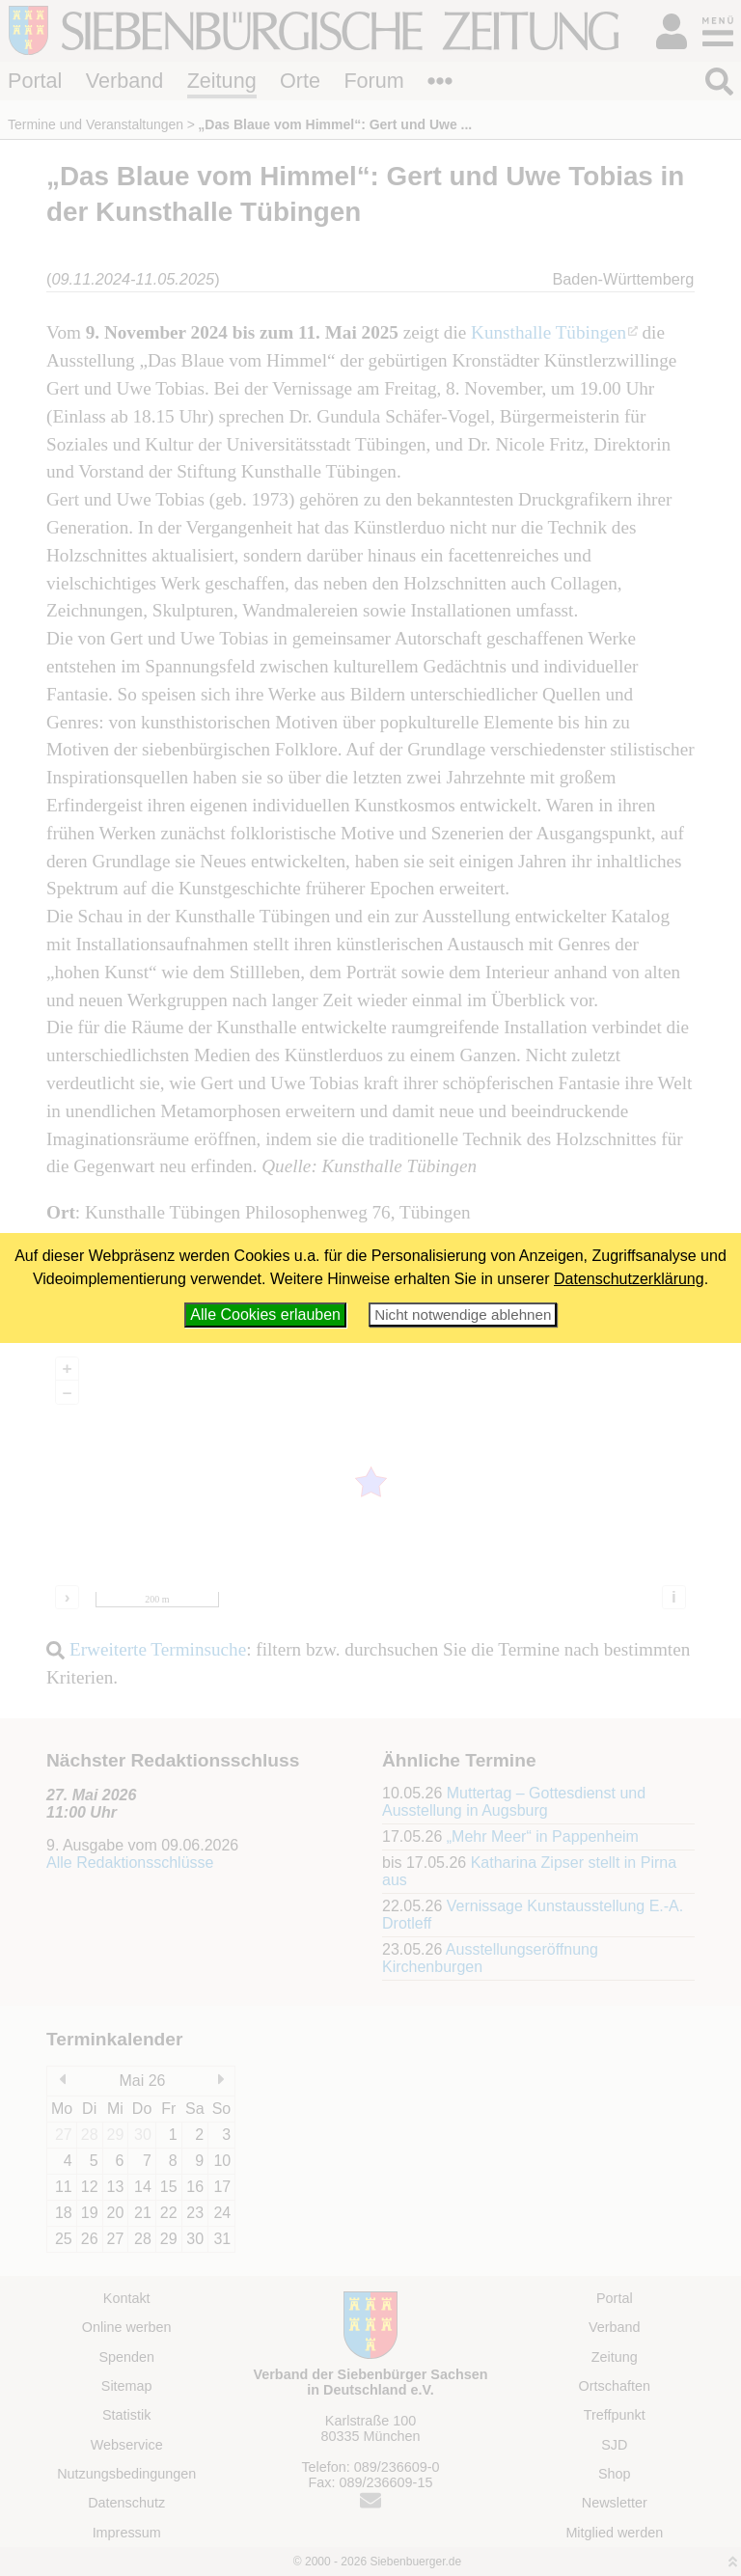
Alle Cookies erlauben (265, 1314)
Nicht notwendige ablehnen (462, 1314)
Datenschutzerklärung (629, 1279)
